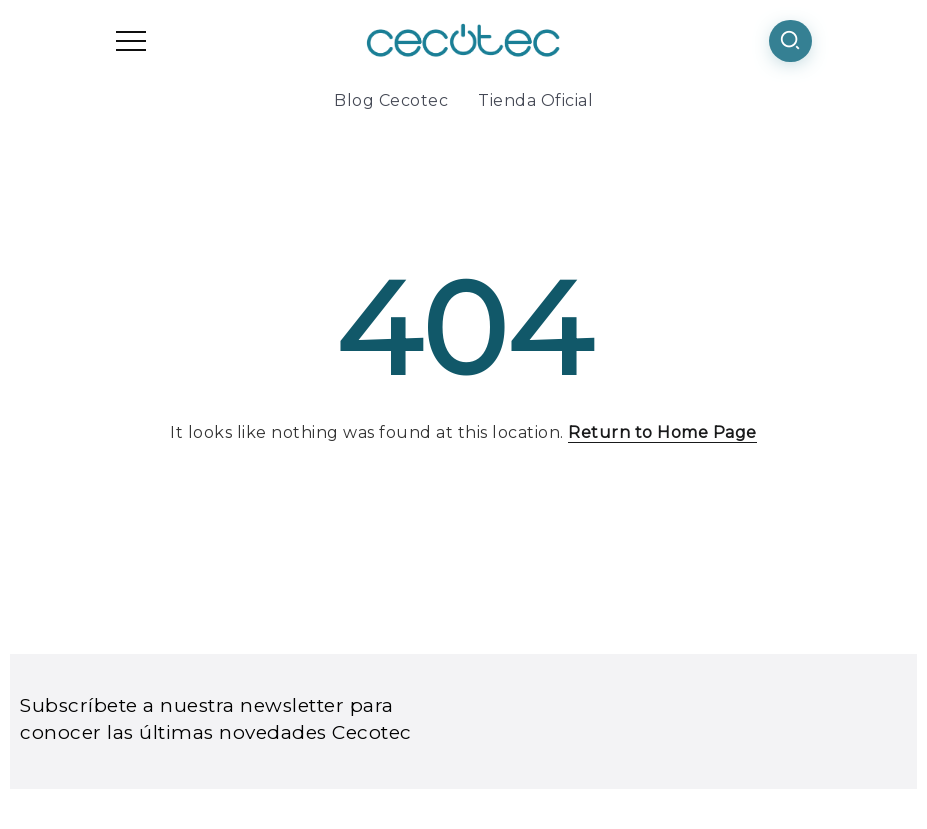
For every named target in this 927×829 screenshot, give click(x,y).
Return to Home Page (662, 432)
